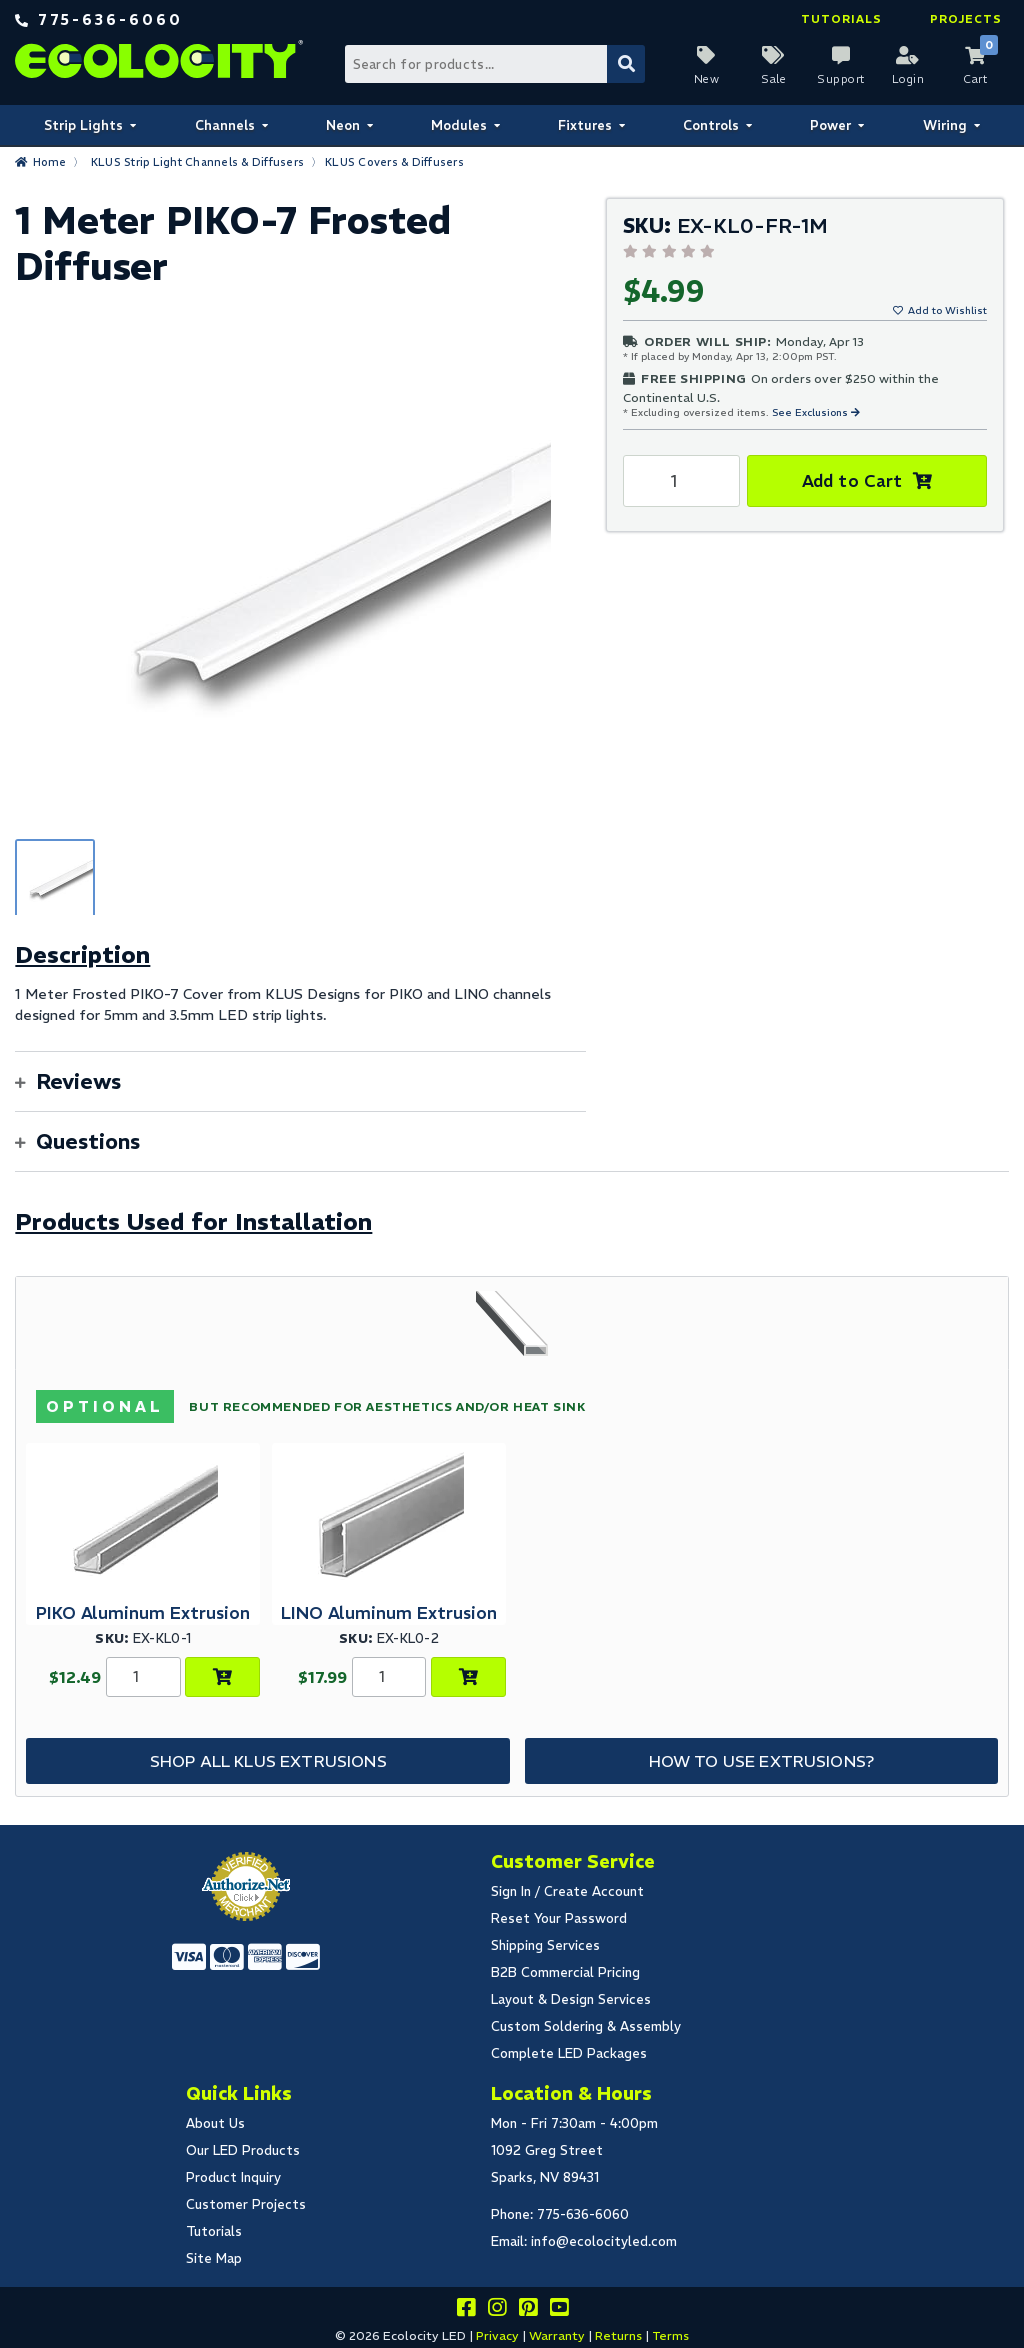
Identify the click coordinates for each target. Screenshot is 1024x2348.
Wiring (945, 125)
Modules (459, 125)
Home (50, 162)
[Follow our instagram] (497, 2310)
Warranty (557, 2335)
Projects (966, 19)
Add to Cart (852, 481)
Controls (711, 125)
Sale (773, 79)
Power (830, 125)
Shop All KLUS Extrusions (268, 1761)
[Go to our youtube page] (559, 2310)
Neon (343, 125)
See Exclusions (811, 412)
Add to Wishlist (947, 310)
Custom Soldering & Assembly (586, 2026)
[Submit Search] (626, 64)
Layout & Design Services (571, 1999)
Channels (225, 125)
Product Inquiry (233, 2177)
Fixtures (585, 125)
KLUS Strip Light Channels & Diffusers (197, 162)
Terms (670, 2335)
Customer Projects (246, 2204)
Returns (618, 2335)
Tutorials (841, 19)
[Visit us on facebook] (466, 2310)
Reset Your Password (559, 1918)
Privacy (497, 2335)
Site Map (214, 2258)
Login (908, 79)
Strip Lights (83, 125)
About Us (215, 2123)
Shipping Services (545, 1945)
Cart (975, 79)
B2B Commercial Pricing (565, 1972)
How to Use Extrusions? (762, 1761)
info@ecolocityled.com (604, 2241)
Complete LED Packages (569, 2053)
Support (841, 79)
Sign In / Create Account (567, 1891)
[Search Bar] (494, 64)
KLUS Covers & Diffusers (394, 162)
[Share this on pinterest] (528, 2310)
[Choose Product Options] (222, 1677)
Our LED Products (243, 2150)
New (707, 79)
